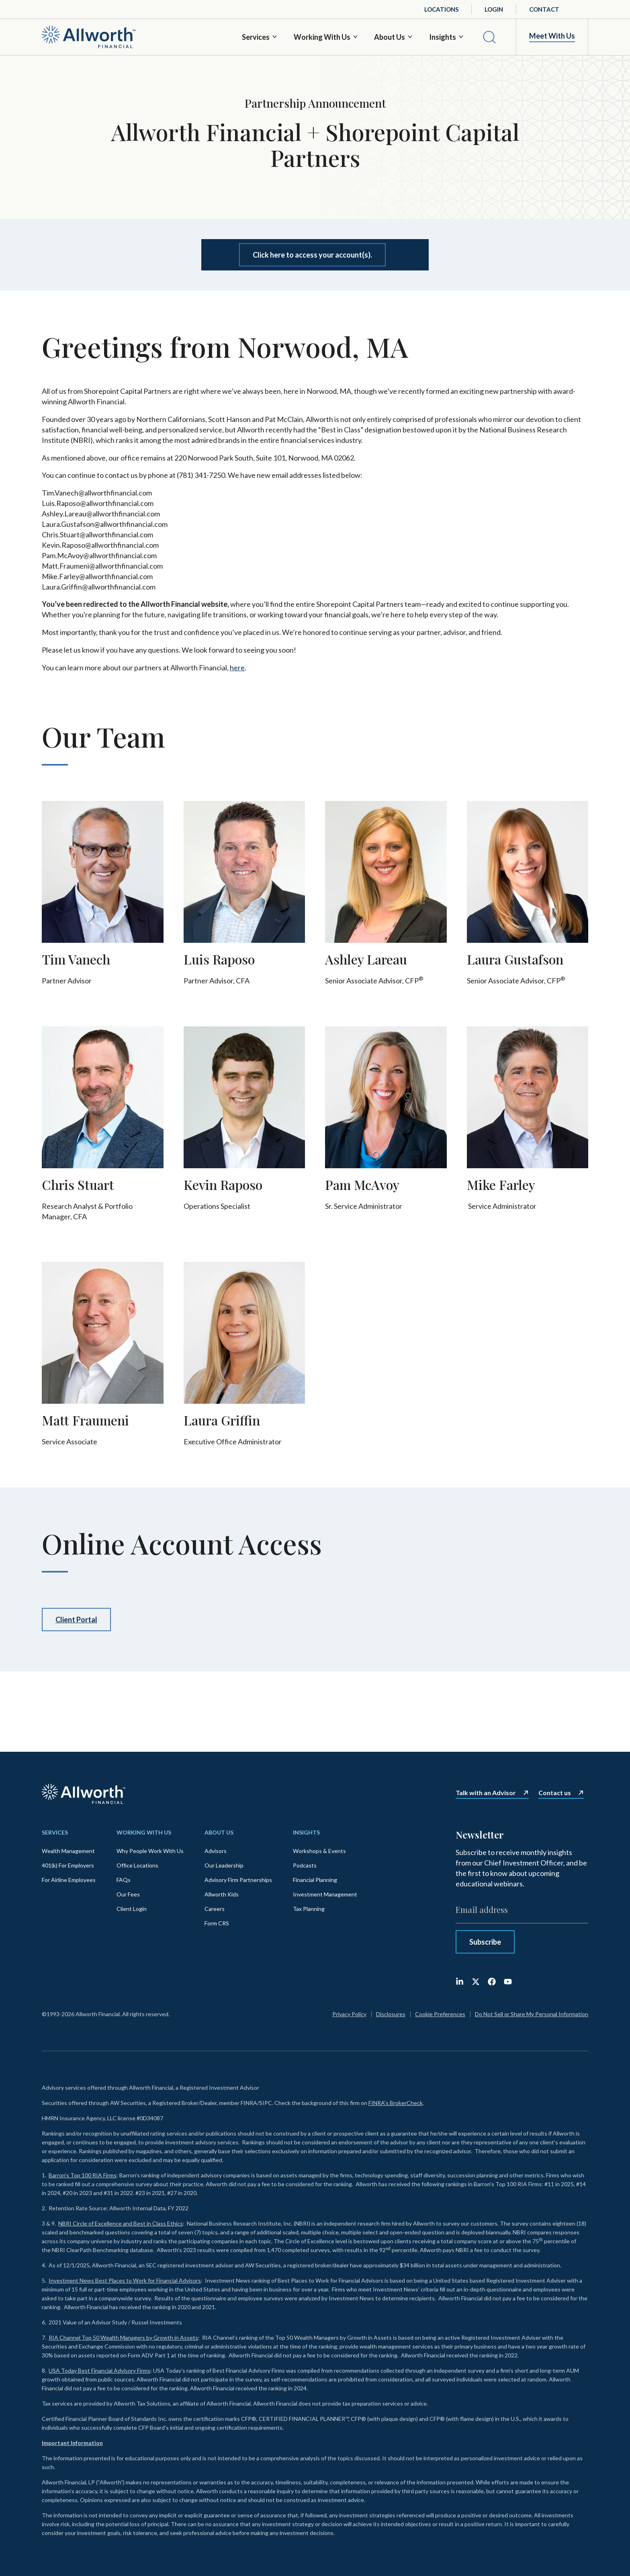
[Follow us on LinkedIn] (460, 1982)
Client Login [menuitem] (132, 1908)
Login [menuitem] (494, 9)
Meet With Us (552, 36)
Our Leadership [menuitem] (224, 1865)
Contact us (554, 1792)
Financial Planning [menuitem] (315, 1879)
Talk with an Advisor (486, 1792)
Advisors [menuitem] (216, 1850)
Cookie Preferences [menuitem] (440, 2014)
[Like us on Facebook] (492, 1982)
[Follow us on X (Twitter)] (476, 1982)
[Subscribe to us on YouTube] (508, 1982)
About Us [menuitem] (219, 1832)
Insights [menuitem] (306, 1832)
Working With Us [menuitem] (144, 1832)
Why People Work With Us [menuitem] (150, 1850)
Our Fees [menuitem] (128, 1894)
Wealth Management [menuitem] (68, 1850)
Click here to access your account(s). (312, 254)
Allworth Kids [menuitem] (222, 1894)
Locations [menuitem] (441, 9)
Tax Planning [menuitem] (309, 1908)
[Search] (489, 37)
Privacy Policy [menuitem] (349, 2014)
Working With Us (322, 37)
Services (256, 37)
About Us (389, 37)
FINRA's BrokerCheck (395, 2102)
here (237, 667)
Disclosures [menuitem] (390, 2014)
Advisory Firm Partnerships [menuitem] (238, 1879)
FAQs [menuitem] (124, 1879)
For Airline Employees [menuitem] (69, 1879)
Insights (442, 37)
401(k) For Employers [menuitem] (68, 1865)
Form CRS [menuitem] (217, 1923)
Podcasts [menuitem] (305, 1865)
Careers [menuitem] (215, 1908)
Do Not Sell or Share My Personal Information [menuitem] (531, 2014)
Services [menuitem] (55, 1832)
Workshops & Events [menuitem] (319, 1850)
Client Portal (76, 1619)
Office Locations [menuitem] (137, 1865)
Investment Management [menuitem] (325, 1894)
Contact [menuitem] (544, 9)
